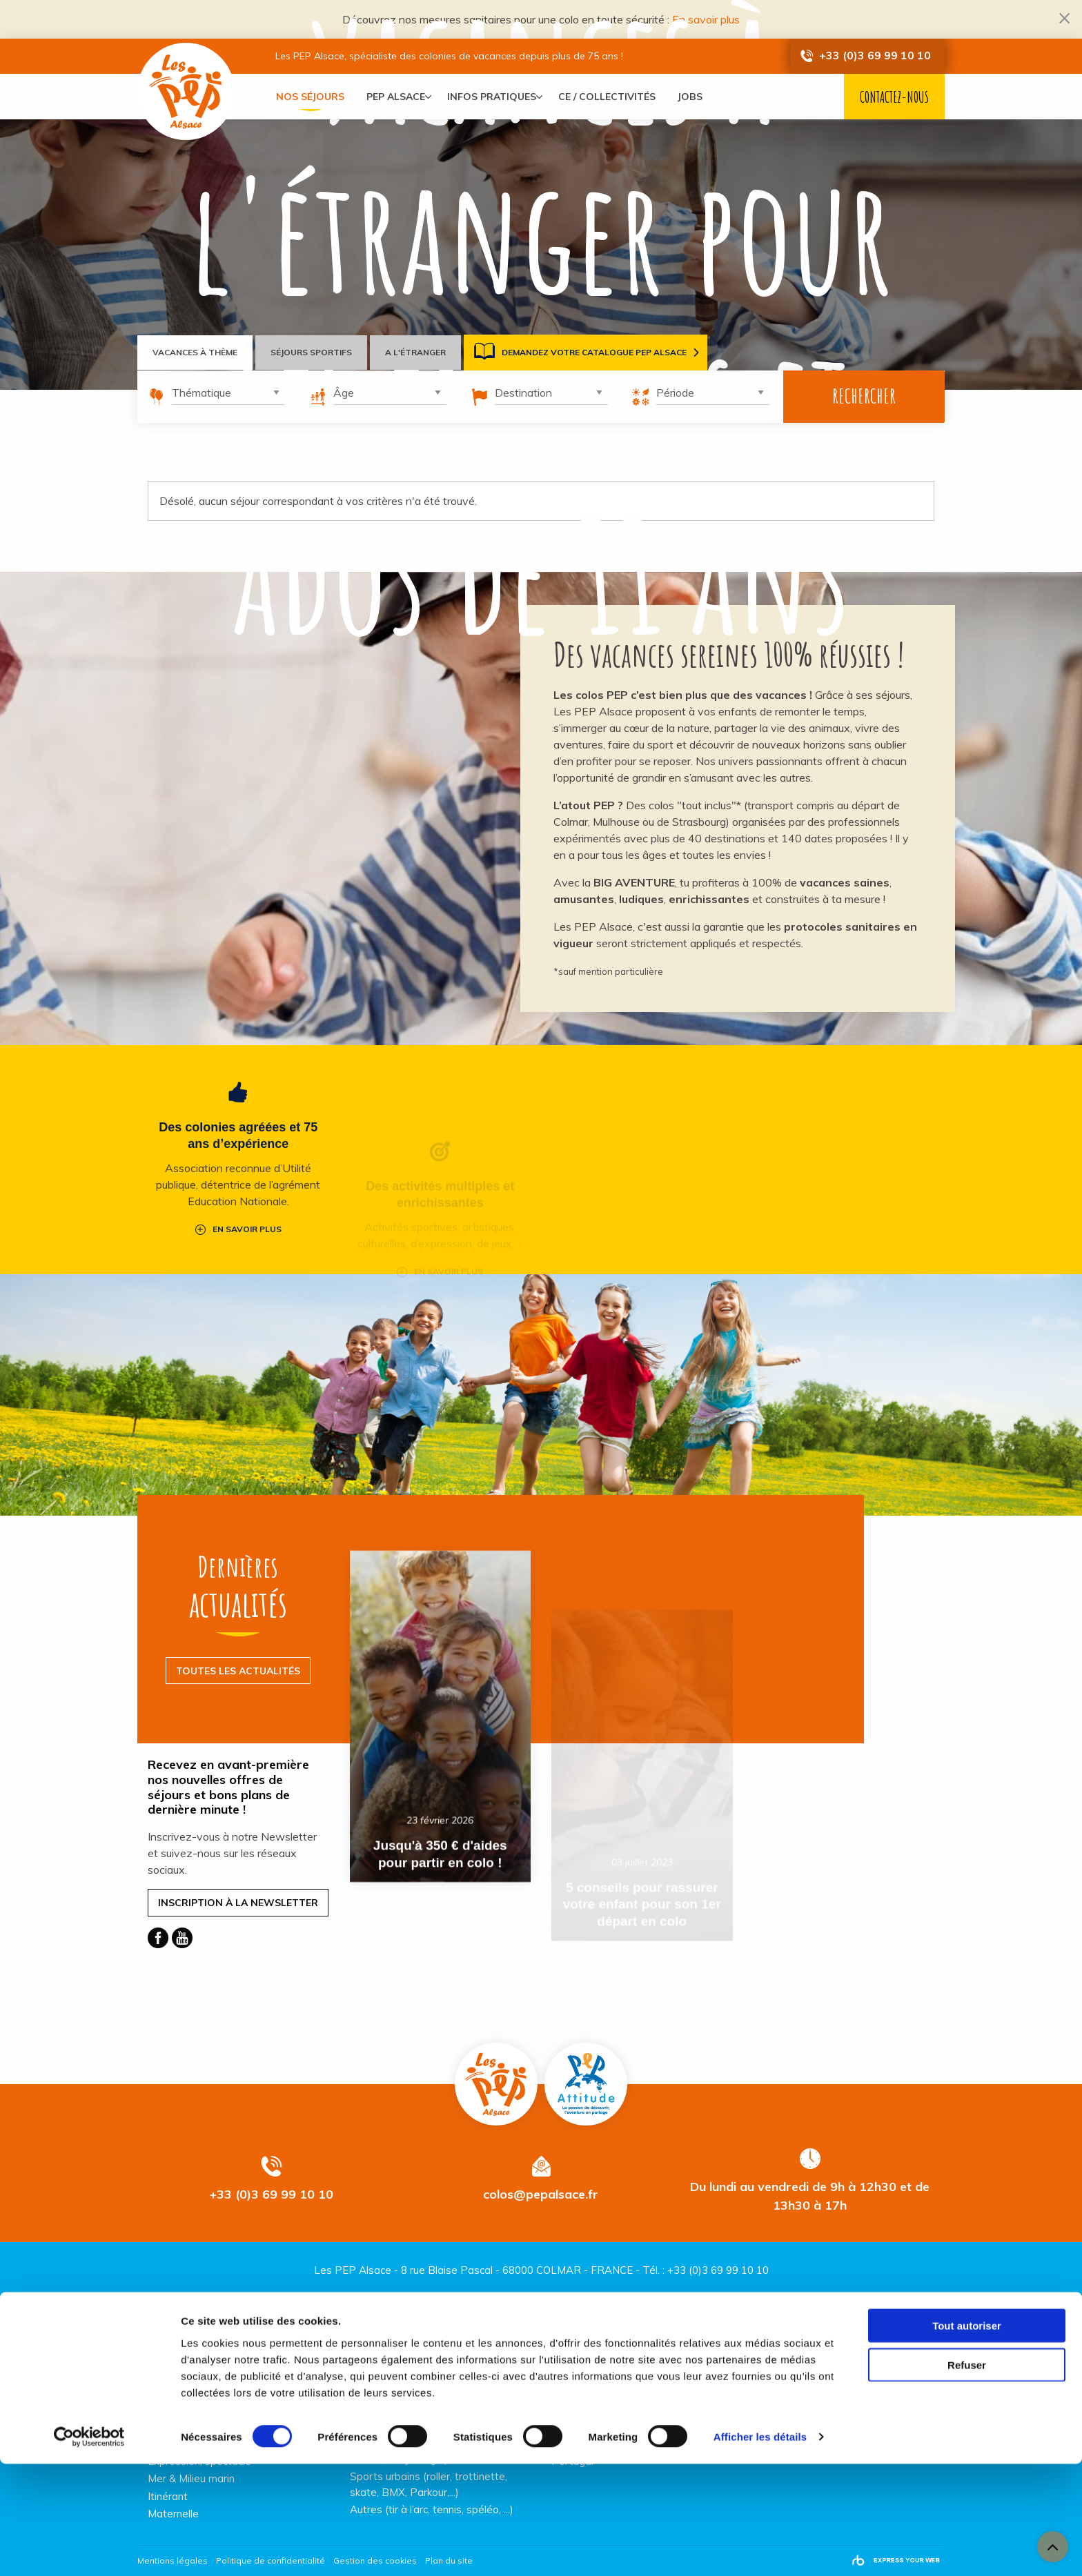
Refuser (966, 2477)
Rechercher (864, 396)
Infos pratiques (497, 96)
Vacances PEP (189, 94)
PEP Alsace (395, 96)
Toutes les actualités (238, 1666)
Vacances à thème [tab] (196, 352)
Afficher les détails (760, 2549)
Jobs (701, 96)
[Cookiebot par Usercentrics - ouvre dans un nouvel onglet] (89, 2549)
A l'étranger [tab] (422, 352)
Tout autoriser (966, 2438)
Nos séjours (310, 96)
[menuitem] (310, 96)
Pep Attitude (585, 2079)
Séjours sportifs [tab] (315, 352)
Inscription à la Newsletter (238, 1898)
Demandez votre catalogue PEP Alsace (588, 352)
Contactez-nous (894, 97)
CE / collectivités (618, 96)
